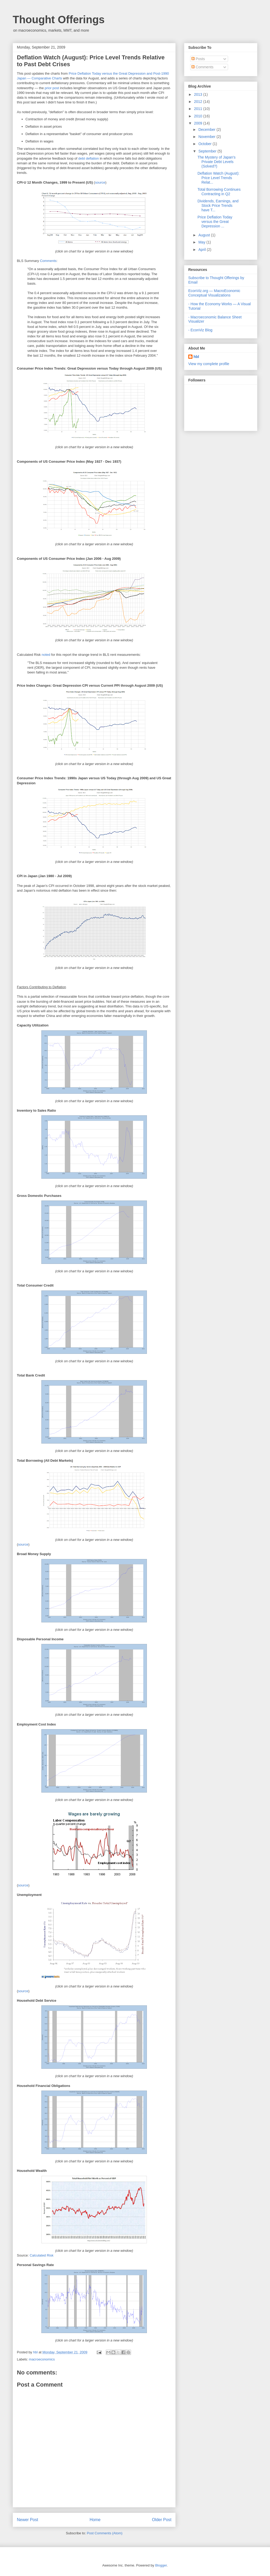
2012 (198, 101)
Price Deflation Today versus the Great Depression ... (214, 221)
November (207, 137)
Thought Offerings (59, 19)
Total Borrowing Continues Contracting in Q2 (218, 191)
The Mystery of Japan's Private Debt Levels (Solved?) (216, 161)
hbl (35, 2352)
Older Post (161, 2519)
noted (46, 655)
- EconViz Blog (200, 330)
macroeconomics (42, 2359)
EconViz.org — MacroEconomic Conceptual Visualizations (214, 293)
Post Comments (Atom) (104, 2533)
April (202, 249)
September (207, 151)
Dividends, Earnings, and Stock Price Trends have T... (218, 205)
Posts (198, 59)
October (205, 144)
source (100, 182)
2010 (198, 116)
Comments (48, 261)
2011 (198, 109)
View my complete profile (208, 364)
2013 (198, 94)
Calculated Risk (41, 2255)
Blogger (161, 2565)
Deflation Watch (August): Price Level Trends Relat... (218, 177)
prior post (52, 88)
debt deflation (88, 158)
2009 (198, 123)
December (207, 129)
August (204, 235)
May (202, 242)
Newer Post (27, 2519)
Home (95, 2519)
